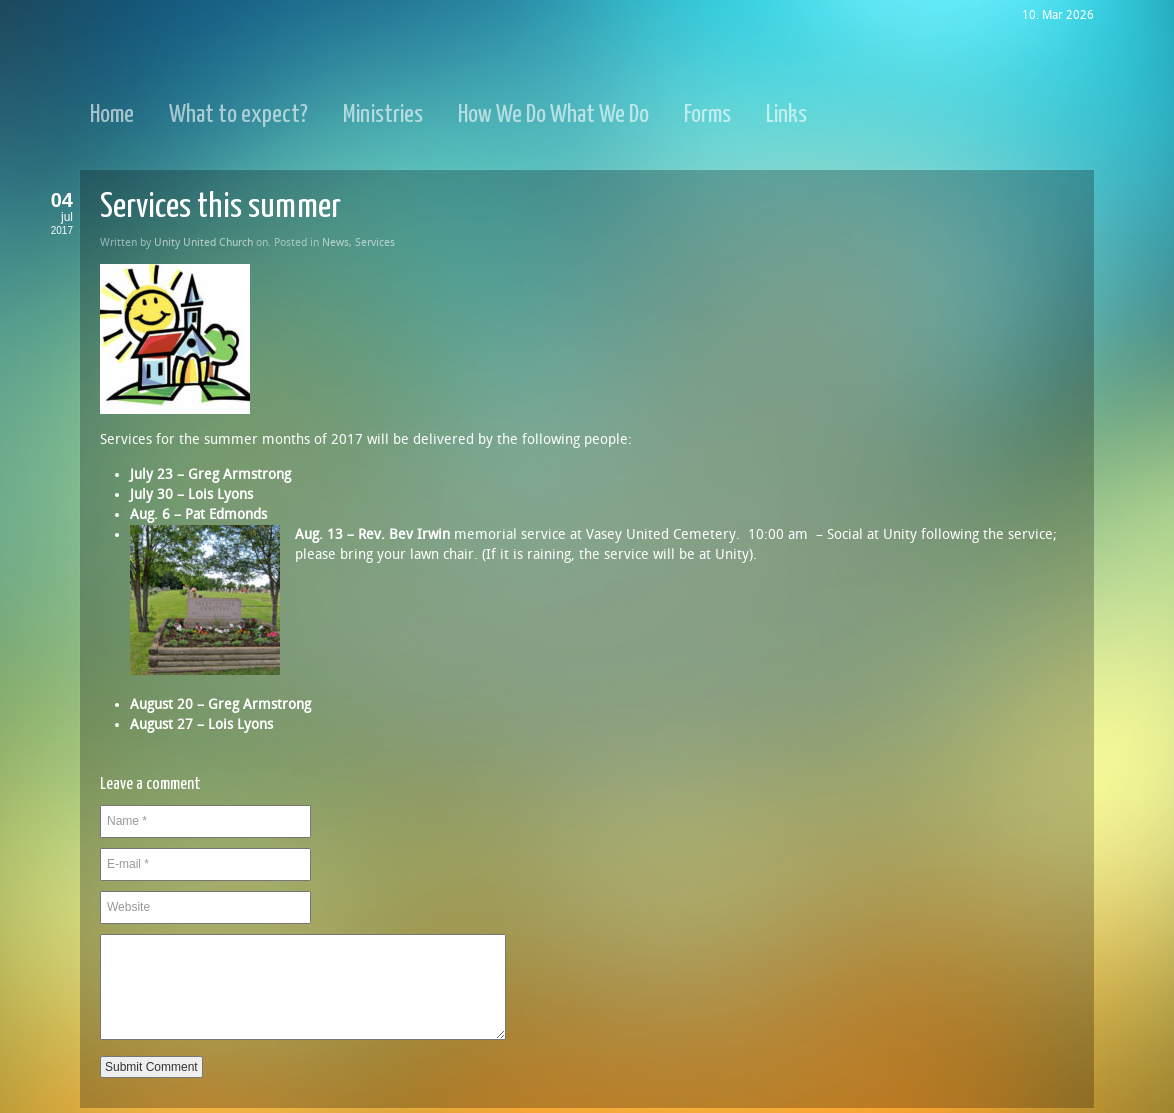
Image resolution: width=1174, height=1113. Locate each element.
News (335, 242)
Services (375, 242)
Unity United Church (203, 242)
